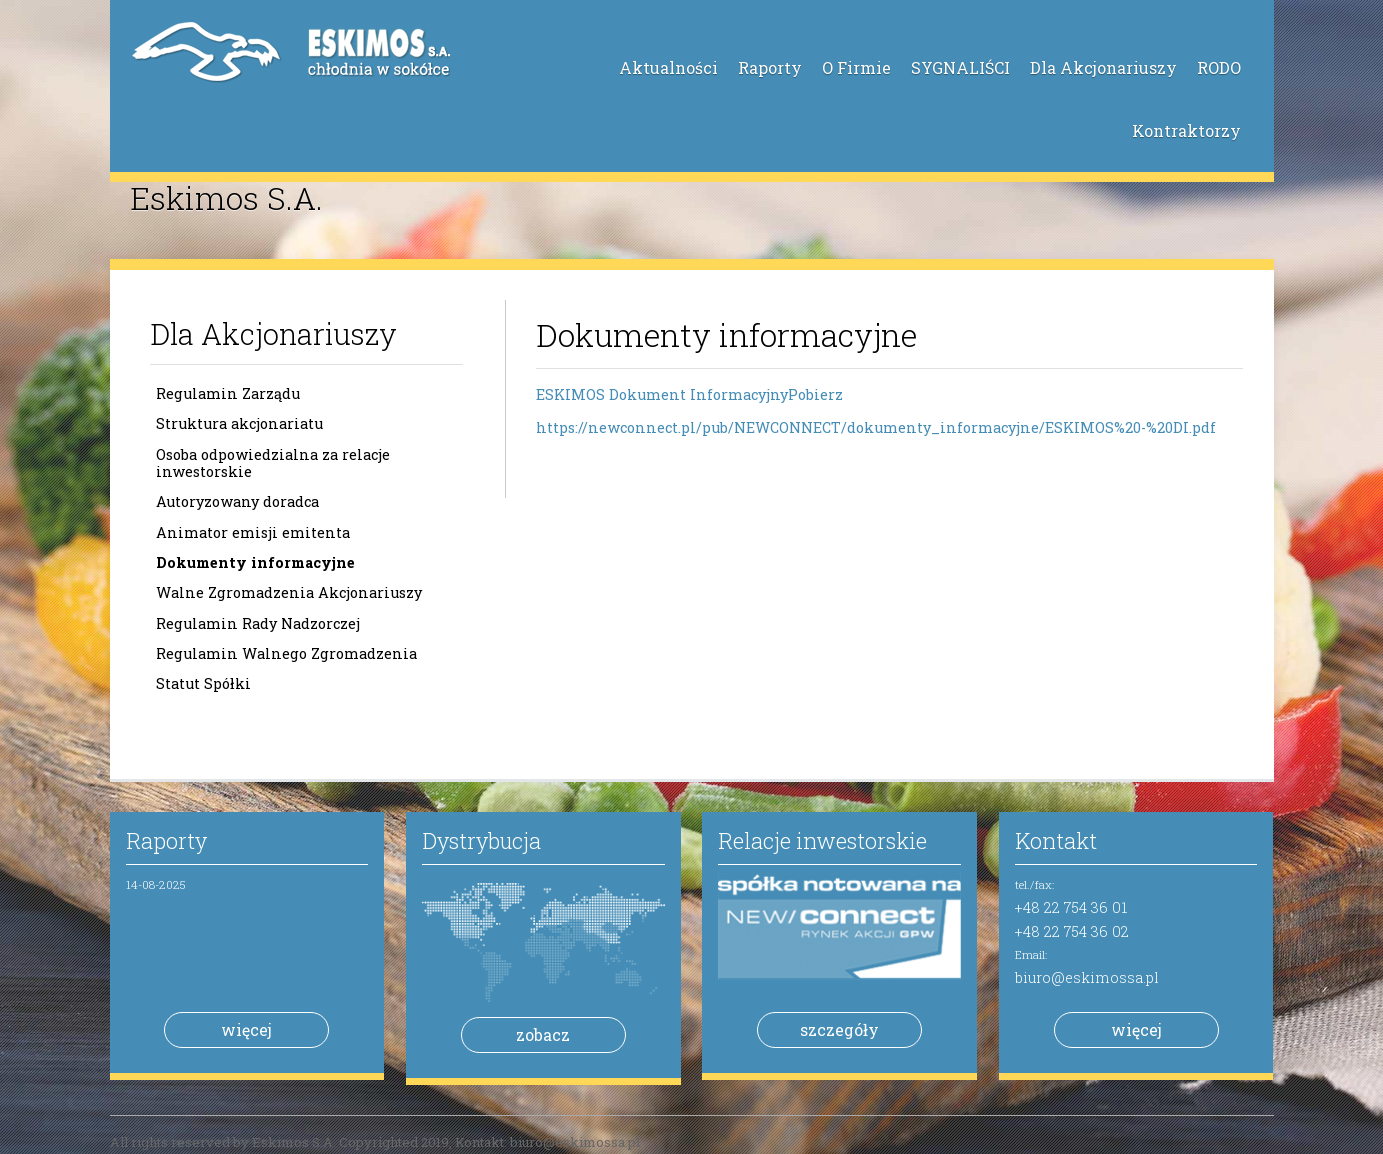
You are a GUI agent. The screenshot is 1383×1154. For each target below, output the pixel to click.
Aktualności (668, 67)
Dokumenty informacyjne (255, 562)
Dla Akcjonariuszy (1103, 67)
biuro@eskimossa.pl (1087, 977)
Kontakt (1056, 840)
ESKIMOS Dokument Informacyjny (662, 394)
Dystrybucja (481, 840)
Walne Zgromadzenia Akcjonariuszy (289, 592)
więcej (246, 1029)
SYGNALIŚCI (960, 67)
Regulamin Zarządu (228, 393)
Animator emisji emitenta (253, 532)
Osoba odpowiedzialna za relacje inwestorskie (273, 463)
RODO (1219, 67)
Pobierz (815, 394)
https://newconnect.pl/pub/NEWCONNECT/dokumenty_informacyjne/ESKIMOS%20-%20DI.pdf (876, 427)
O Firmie (856, 67)
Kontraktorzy (1186, 130)
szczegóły (839, 1029)
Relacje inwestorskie (822, 840)
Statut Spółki (203, 683)
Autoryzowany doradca (237, 501)
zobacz (543, 1034)
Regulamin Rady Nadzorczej (258, 623)
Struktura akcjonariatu (239, 423)
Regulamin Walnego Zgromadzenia (286, 653)
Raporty (770, 67)
